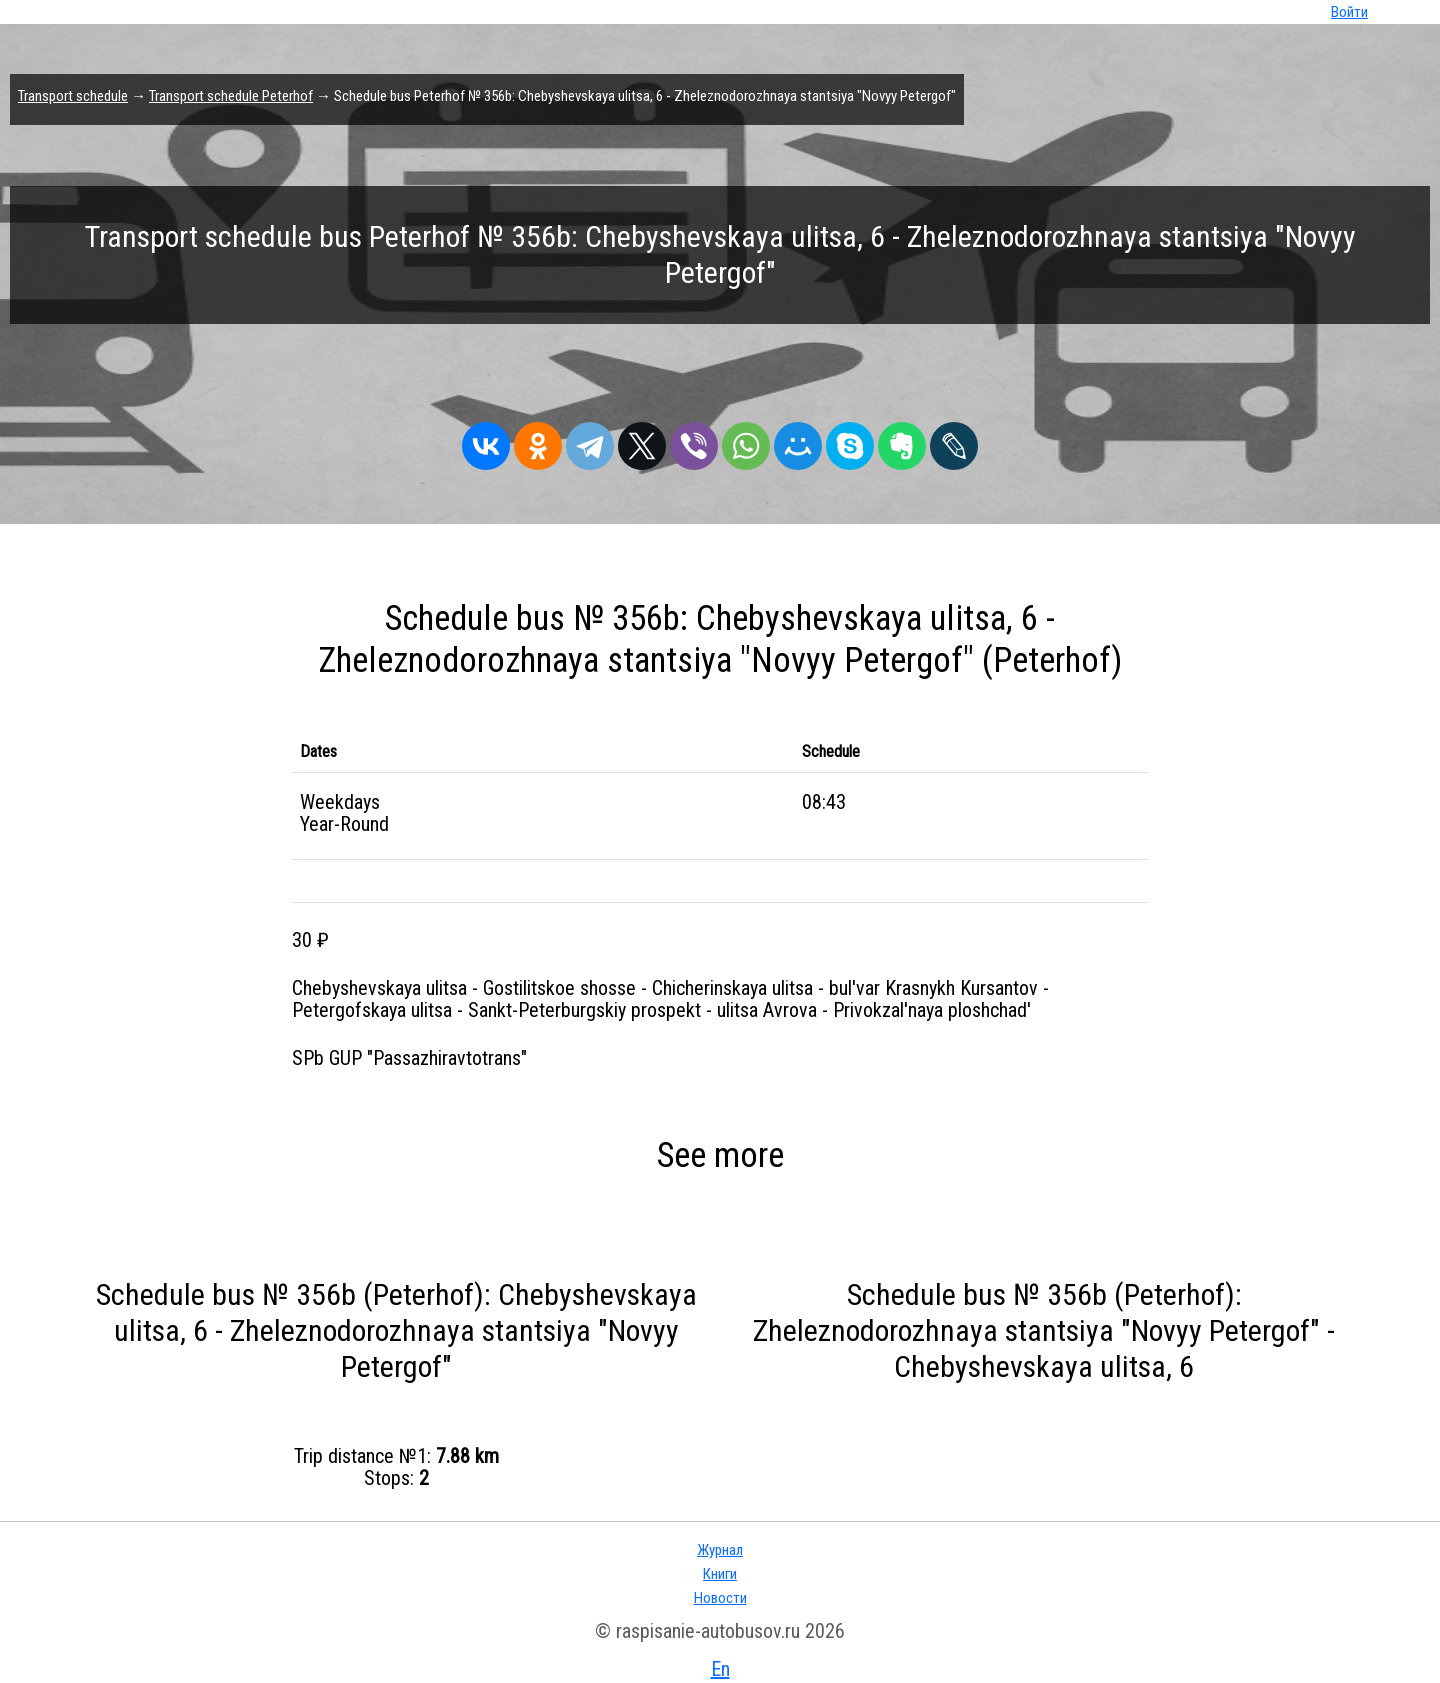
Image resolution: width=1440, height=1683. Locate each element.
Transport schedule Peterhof (231, 96)
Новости (720, 1598)
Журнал (720, 1550)
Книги (720, 1574)
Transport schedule (73, 96)
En (720, 1669)
